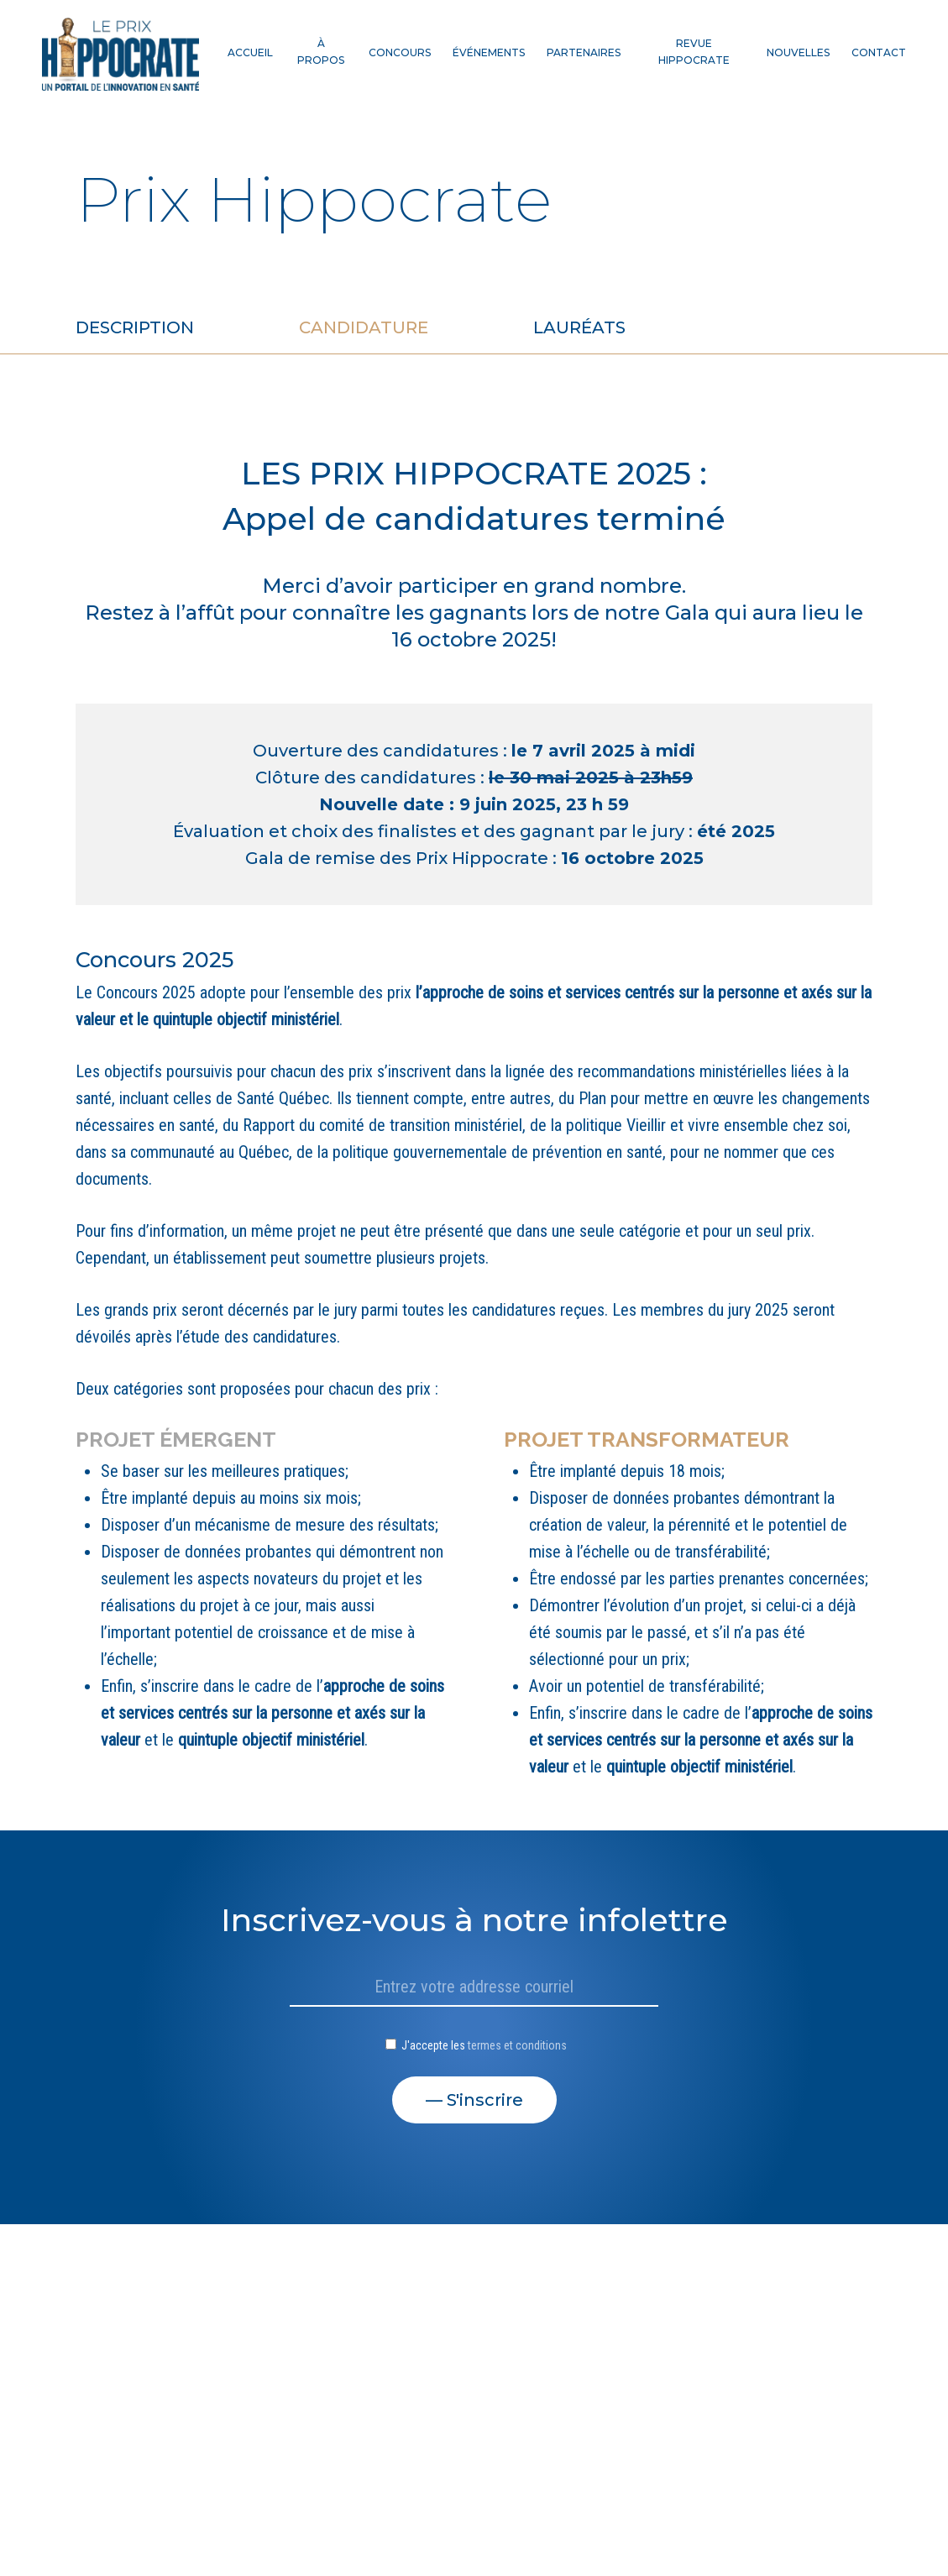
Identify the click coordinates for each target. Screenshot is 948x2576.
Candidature (363, 327)
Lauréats (579, 327)
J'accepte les (476, 2045)
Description (135, 327)
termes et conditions (517, 2045)
